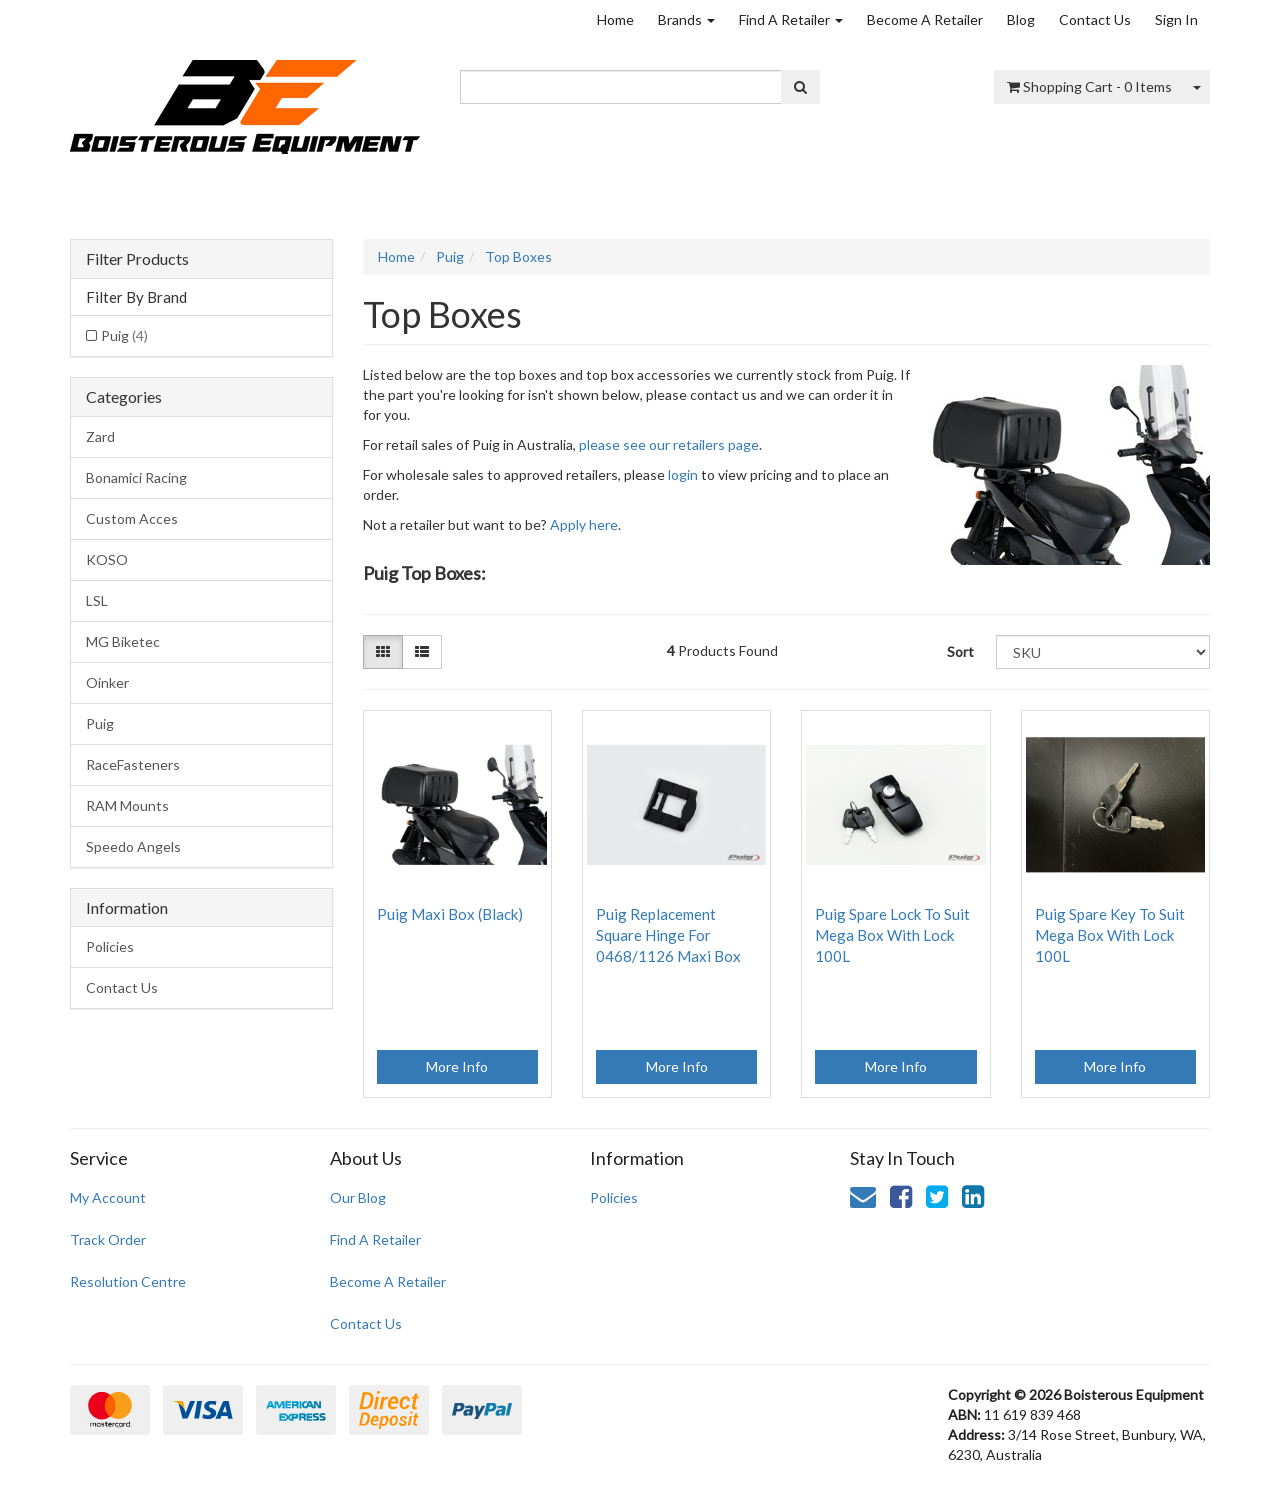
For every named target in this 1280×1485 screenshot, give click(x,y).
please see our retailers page (669, 444)
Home (615, 19)
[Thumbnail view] (383, 652)
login (683, 474)
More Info (457, 1066)
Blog (1021, 19)
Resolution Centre (128, 1281)
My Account (108, 1197)
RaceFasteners (133, 764)
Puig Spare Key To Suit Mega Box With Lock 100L (1110, 935)
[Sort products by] (1103, 652)
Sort (960, 651)
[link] (901, 1196)
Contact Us (1095, 19)
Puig (124, 335)
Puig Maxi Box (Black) (450, 914)
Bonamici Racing (136, 477)
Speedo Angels (133, 846)
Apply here (584, 524)
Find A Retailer (791, 19)
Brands (686, 19)
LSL (97, 600)
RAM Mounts (127, 805)
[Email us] (863, 1196)
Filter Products (137, 259)
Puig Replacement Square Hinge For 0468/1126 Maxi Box (668, 935)
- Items (1089, 86)
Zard (100, 436)
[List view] (422, 652)
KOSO (107, 559)
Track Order (108, 1239)
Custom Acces (132, 518)
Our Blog (358, 1197)
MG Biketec (123, 641)
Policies (110, 946)
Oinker (107, 682)
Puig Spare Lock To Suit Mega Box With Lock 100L (892, 935)
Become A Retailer (925, 19)
